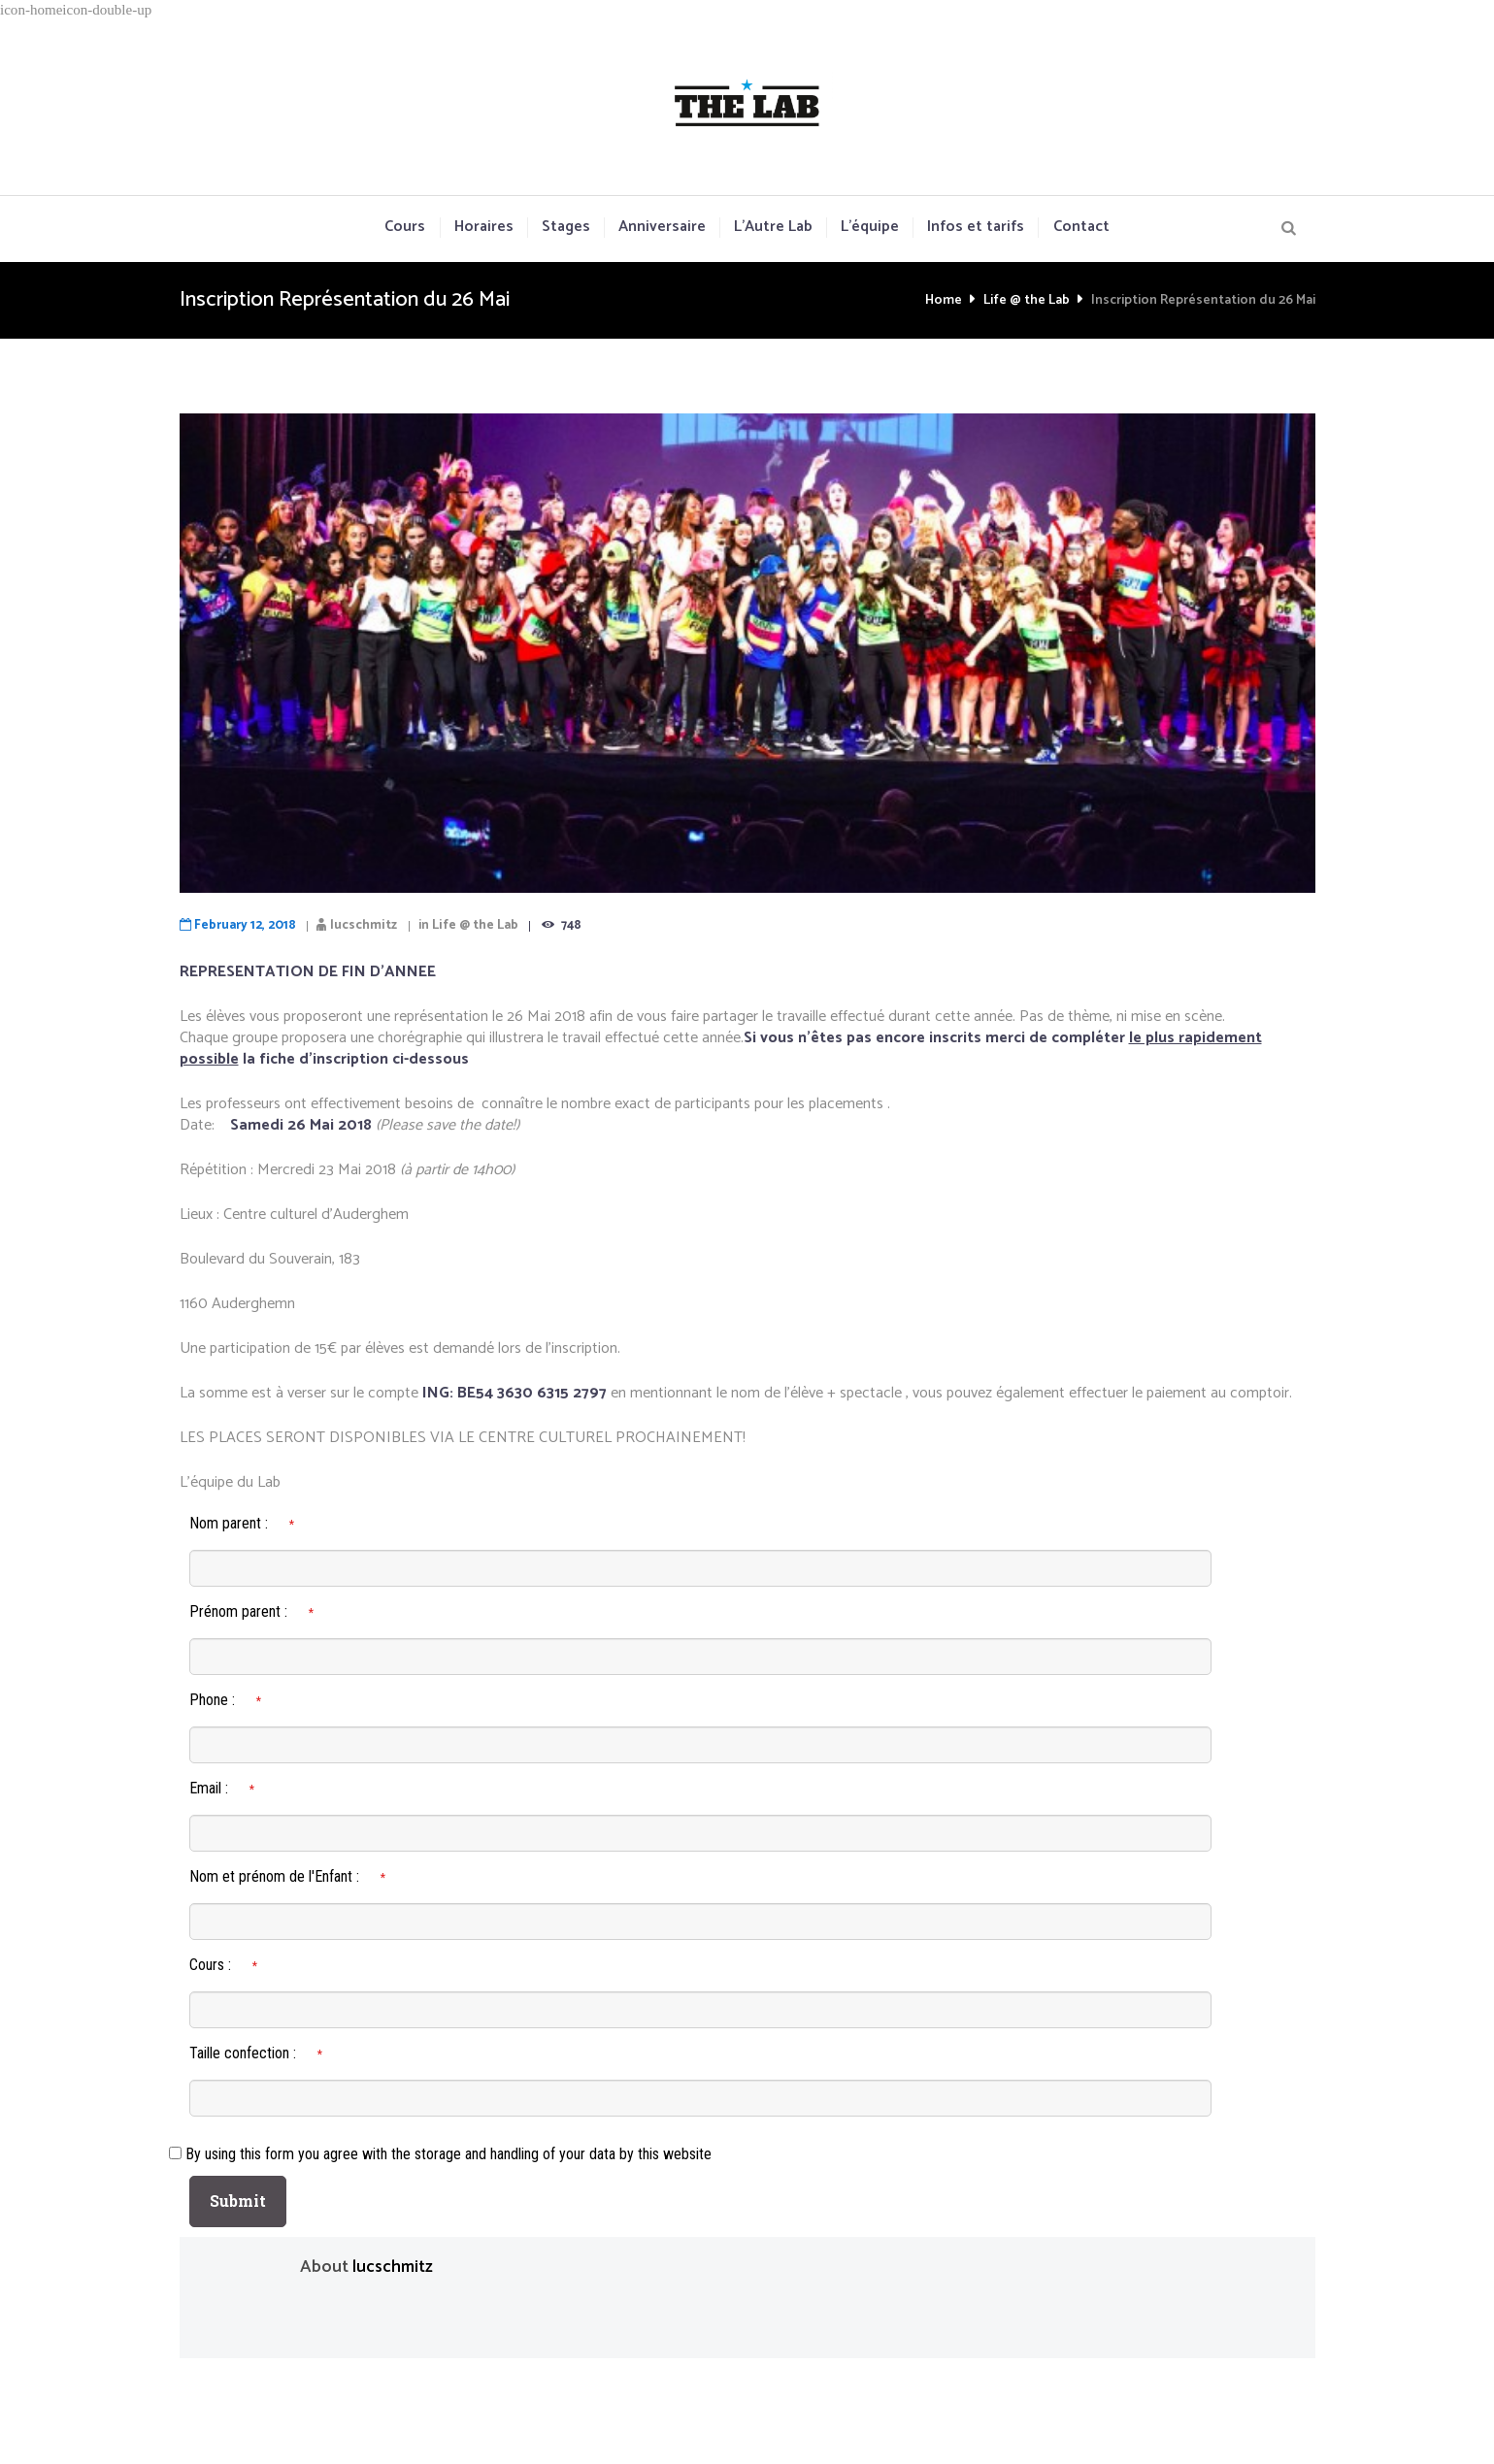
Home (943, 300)
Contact (1081, 227)
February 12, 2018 (245, 924)
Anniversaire (662, 227)
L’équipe (870, 227)
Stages (566, 227)
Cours (404, 227)
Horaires (484, 227)
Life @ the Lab (1026, 300)
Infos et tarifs (975, 227)
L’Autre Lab (773, 227)
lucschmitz (362, 924)
